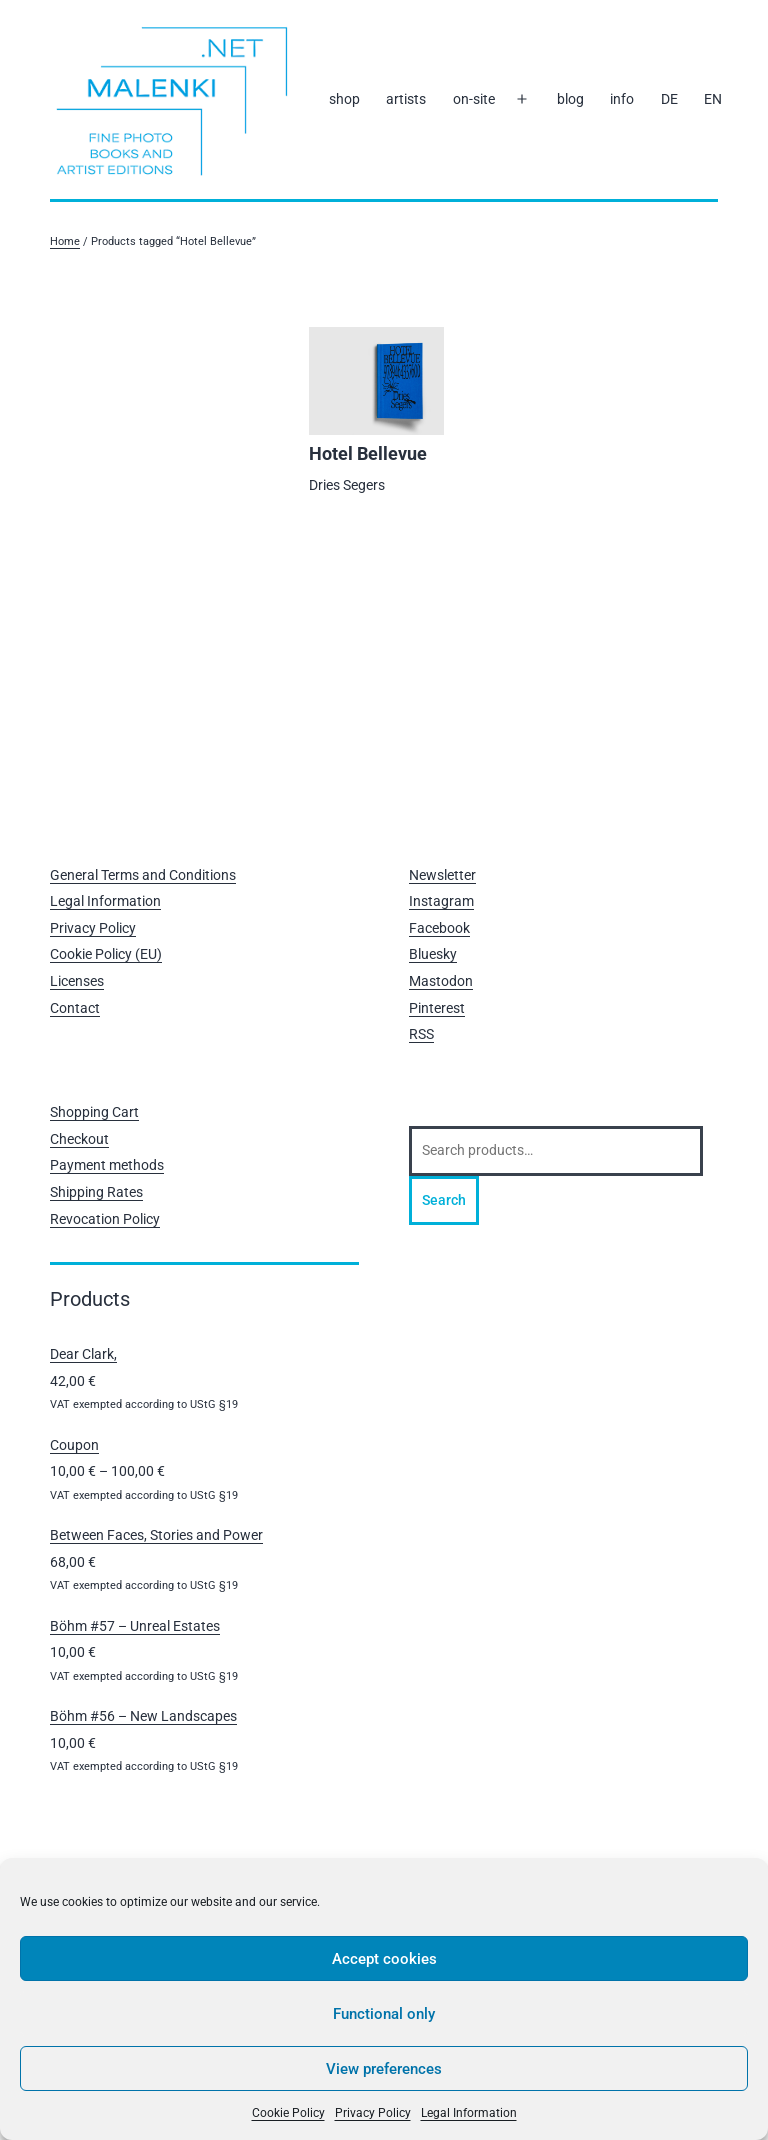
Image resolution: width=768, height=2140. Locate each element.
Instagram (441, 901)
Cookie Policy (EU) (106, 954)
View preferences (384, 2069)
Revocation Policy (105, 1219)
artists (406, 99)
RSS (421, 1034)
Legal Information (469, 2113)
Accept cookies (384, 1959)
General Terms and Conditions (143, 875)
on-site (474, 99)
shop (344, 99)
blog (570, 99)
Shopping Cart (94, 1112)
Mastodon (441, 981)
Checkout (79, 1139)
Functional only (384, 2014)
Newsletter (442, 875)
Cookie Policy (288, 2113)
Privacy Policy (373, 2113)
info (622, 99)
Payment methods (107, 1165)
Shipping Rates (96, 1192)
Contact (75, 1008)
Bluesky (433, 954)
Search (444, 1200)
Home (65, 241)
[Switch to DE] (668, 100)
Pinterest (437, 1008)
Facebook (439, 928)
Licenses (77, 981)
